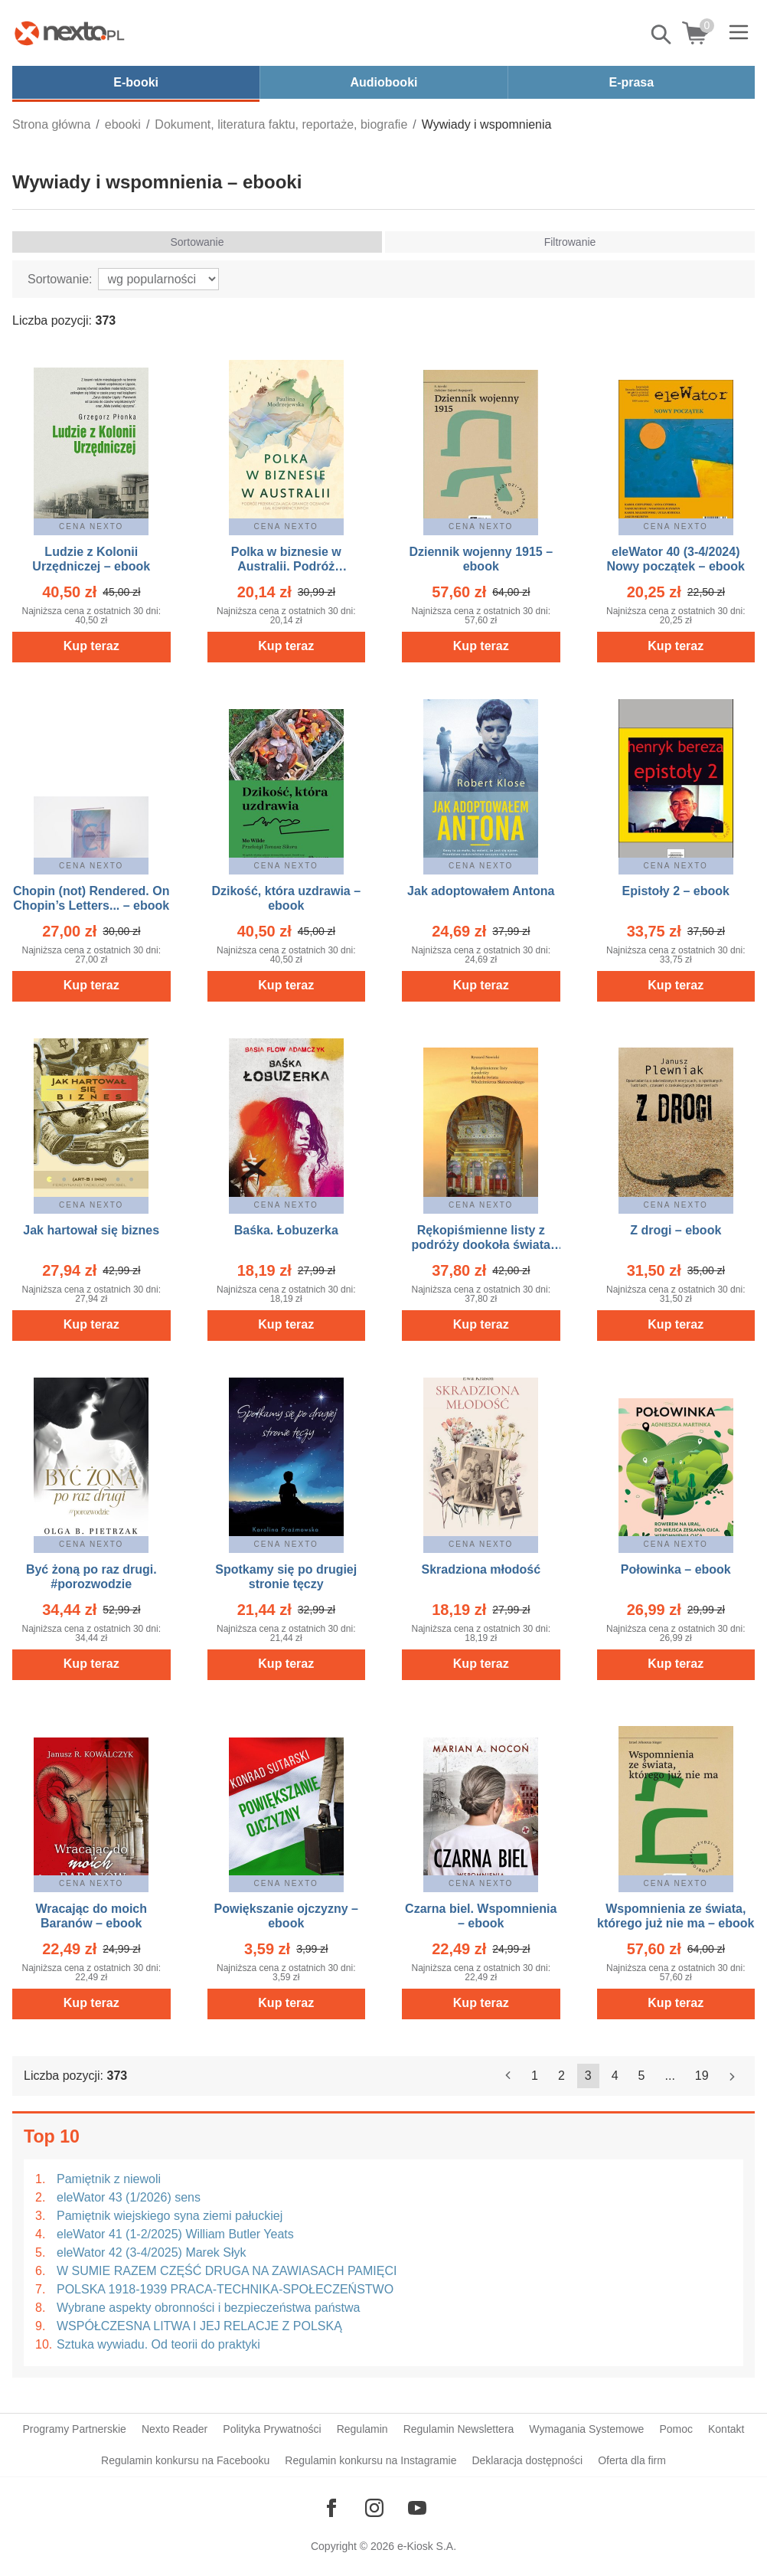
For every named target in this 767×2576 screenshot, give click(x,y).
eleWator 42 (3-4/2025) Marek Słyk (151, 2252)
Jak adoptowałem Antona (480, 890)
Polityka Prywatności (272, 2429)
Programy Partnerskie (74, 2429)
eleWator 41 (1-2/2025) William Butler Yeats (175, 2234)
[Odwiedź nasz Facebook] (331, 2508)
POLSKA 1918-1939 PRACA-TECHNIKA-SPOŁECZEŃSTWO (225, 2289)
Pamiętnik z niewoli (109, 2178)
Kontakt (726, 2429)
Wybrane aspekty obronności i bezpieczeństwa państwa (209, 2307)
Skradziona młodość (480, 1569)
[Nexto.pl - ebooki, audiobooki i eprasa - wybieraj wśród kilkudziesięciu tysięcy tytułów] (69, 33)
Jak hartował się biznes (91, 1230)
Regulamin (362, 2429)
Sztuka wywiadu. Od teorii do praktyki (158, 2344)
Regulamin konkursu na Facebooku (185, 2460)
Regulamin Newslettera (458, 2429)
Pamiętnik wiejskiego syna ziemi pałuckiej (169, 2215)
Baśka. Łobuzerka (286, 1230)
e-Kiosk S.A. (426, 2546)
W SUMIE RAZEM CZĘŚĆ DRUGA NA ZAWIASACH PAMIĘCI (227, 2270)
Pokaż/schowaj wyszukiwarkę (662, 34)
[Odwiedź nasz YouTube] (417, 2508)
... (670, 2075)
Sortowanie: (60, 279)
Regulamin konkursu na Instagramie (370, 2460)
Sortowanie (197, 242)
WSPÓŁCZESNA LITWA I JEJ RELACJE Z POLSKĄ (199, 2325)
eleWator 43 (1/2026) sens (129, 2197)
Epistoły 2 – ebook (675, 890)
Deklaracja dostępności (527, 2460)
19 (702, 2075)
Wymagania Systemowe (586, 2429)
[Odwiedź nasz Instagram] (374, 2508)
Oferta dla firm (632, 2460)
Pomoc (676, 2429)
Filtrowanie (570, 242)
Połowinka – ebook (676, 1569)
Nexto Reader (174, 2429)
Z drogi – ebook (675, 1230)
